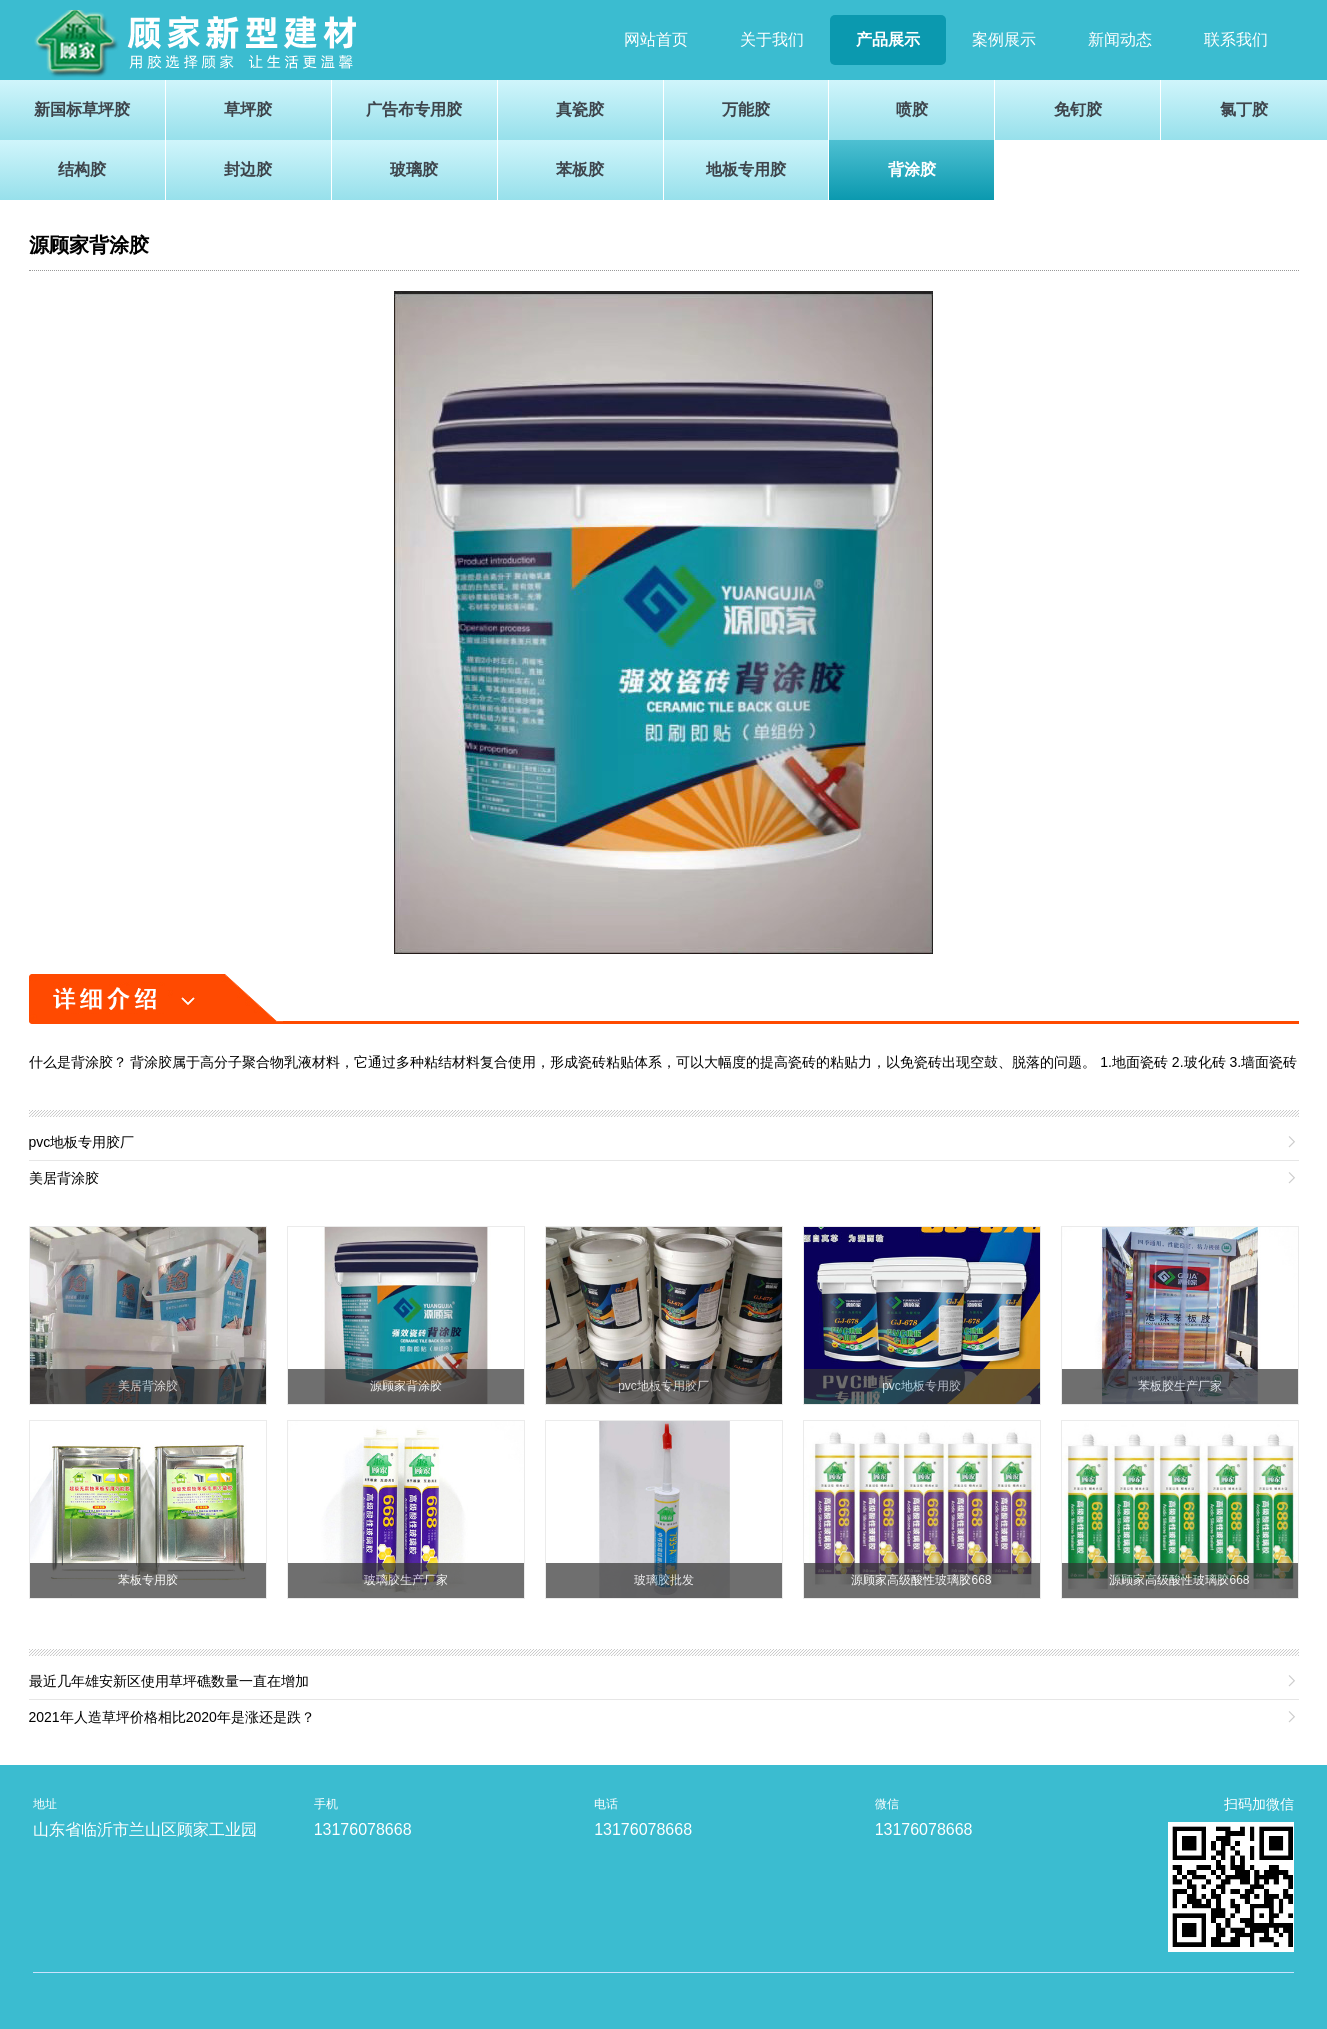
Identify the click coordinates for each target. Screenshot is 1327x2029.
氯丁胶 (1244, 109)
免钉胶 (1078, 109)
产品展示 (888, 39)
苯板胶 (580, 169)
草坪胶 (248, 109)
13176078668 (363, 1829)
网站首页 (656, 39)
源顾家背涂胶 (89, 245)
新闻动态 (1120, 39)
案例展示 (1004, 39)
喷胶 (912, 109)
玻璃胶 (414, 169)
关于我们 (772, 39)
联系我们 (1236, 39)
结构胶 (82, 169)
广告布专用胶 (414, 109)
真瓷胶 (580, 109)
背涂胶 (912, 169)
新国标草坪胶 (82, 109)
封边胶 (248, 169)
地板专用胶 (746, 169)
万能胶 (746, 109)
